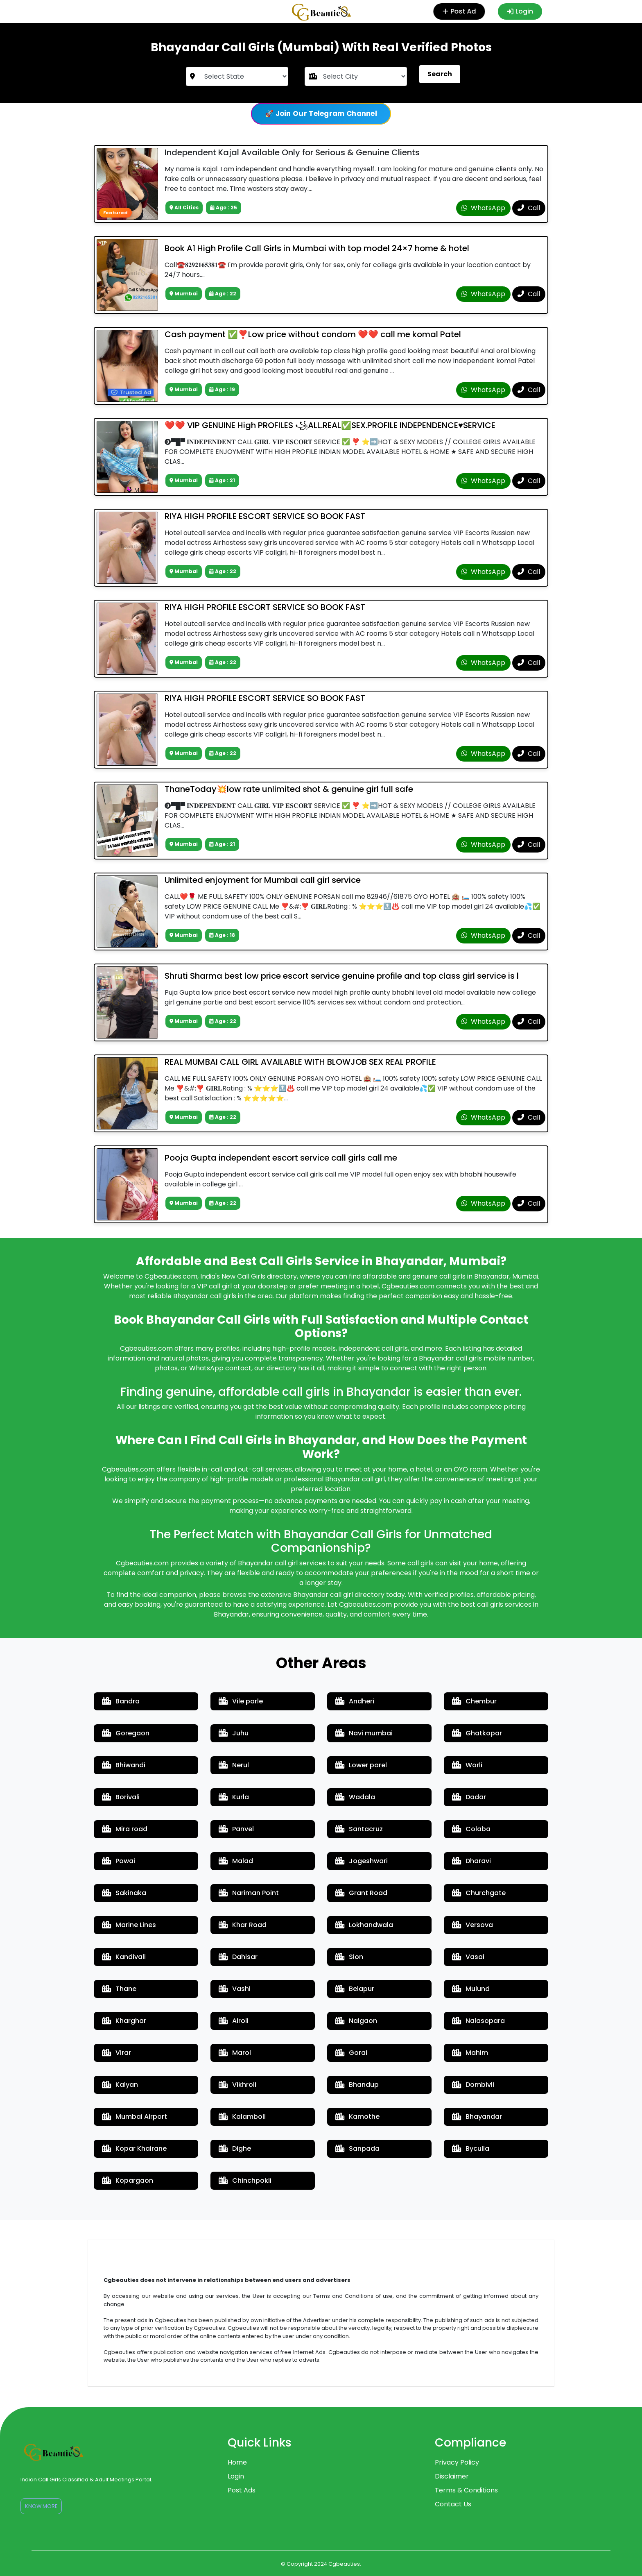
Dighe (235, 2148)
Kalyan (120, 2084)
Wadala (355, 1797)
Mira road (124, 1829)
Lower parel (361, 1765)
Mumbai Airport (134, 2116)
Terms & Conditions (466, 2490)
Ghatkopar (477, 1733)
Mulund (471, 1988)
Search (439, 74)
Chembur (474, 1701)
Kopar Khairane (134, 2148)
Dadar (469, 1797)
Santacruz (359, 1829)
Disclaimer (452, 2476)
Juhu (234, 1733)
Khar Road (243, 1925)
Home (237, 2462)
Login (520, 11)
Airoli (234, 2020)
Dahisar (238, 1956)
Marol (235, 2052)
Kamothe (357, 2116)
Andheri (354, 1701)
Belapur (354, 1988)
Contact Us (453, 2504)
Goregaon (125, 1733)
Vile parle (241, 1701)
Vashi (235, 1988)
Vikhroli (237, 2084)
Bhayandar (477, 2116)
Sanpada (357, 2148)
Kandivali (124, 1956)
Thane (119, 1988)
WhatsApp (483, 208)
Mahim (470, 2052)
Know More (41, 2506)
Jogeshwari (361, 1861)
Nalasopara (478, 2020)
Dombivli (473, 2084)
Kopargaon (127, 2180)
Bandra (121, 1701)
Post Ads (241, 2490)
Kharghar (124, 2020)
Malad (236, 1861)
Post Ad (458, 11)
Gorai (351, 2052)
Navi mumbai (364, 1733)
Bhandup (357, 2084)
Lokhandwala (364, 1925)
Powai (118, 1861)
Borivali (121, 1797)
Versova (472, 1925)
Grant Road (361, 1893)
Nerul (234, 1765)
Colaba (471, 1829)
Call (529, 208)
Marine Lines (129, 1925)
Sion (349, 1956)
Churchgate (479, 1893)
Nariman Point (249, 1893)
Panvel (236, 1829)
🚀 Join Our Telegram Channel (321, 113)
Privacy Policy (457, 2462)
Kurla (234, 1797)
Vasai (468, 1956)
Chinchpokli (245, 2180)
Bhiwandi (123, 1765)
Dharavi (471, 1861)
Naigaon (356, 2020)
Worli (467, 1765)
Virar (116, 2052)
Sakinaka (124, 1893)
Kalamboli (242, 2116)
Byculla (470, 2148)
